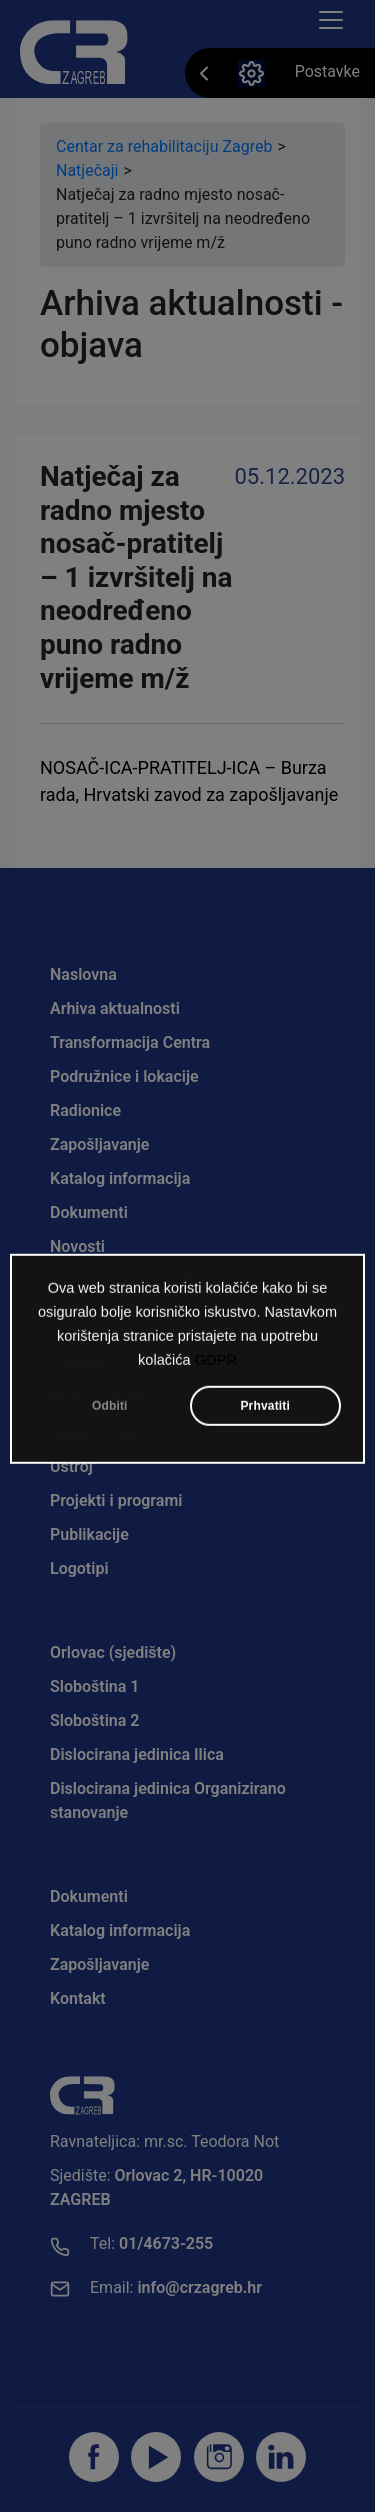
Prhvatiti (265, 1413)
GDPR (216, 1367)
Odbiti (110, 1413)
